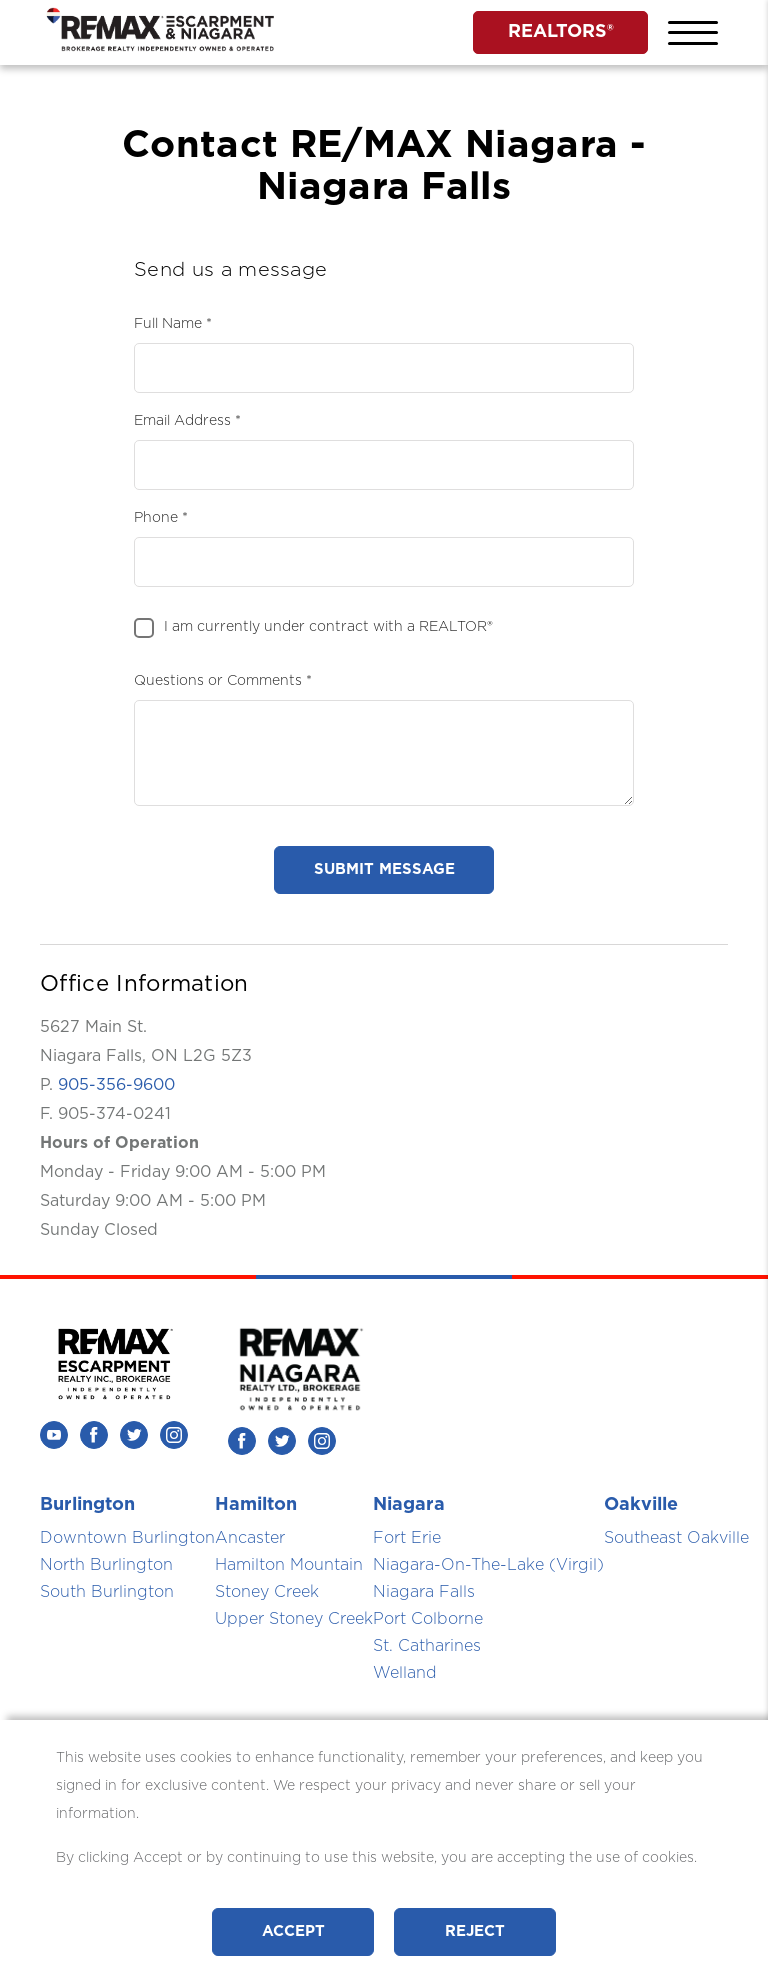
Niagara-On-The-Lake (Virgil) (488, 1565)
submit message (384, 869)
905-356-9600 (116, 1085)
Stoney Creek (267, 1592)
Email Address (182, 421)
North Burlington (106, 1565)
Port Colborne (428, 1619)
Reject (475, 1931)
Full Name (168, 324)
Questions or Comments (218, 681)
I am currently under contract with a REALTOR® (328, 627)
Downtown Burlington (127, 1538)
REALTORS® (561, 32)
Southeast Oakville (676, 1538)
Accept (293, 1931)
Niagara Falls (424, 1592)
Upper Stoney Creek (294, 1619)
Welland (405, 1673)
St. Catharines (427, 1646)
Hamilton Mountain (289, 1565)
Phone (156, 518)
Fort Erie (407, 1538)
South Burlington (107, 1592)
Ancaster (250, 1538)
